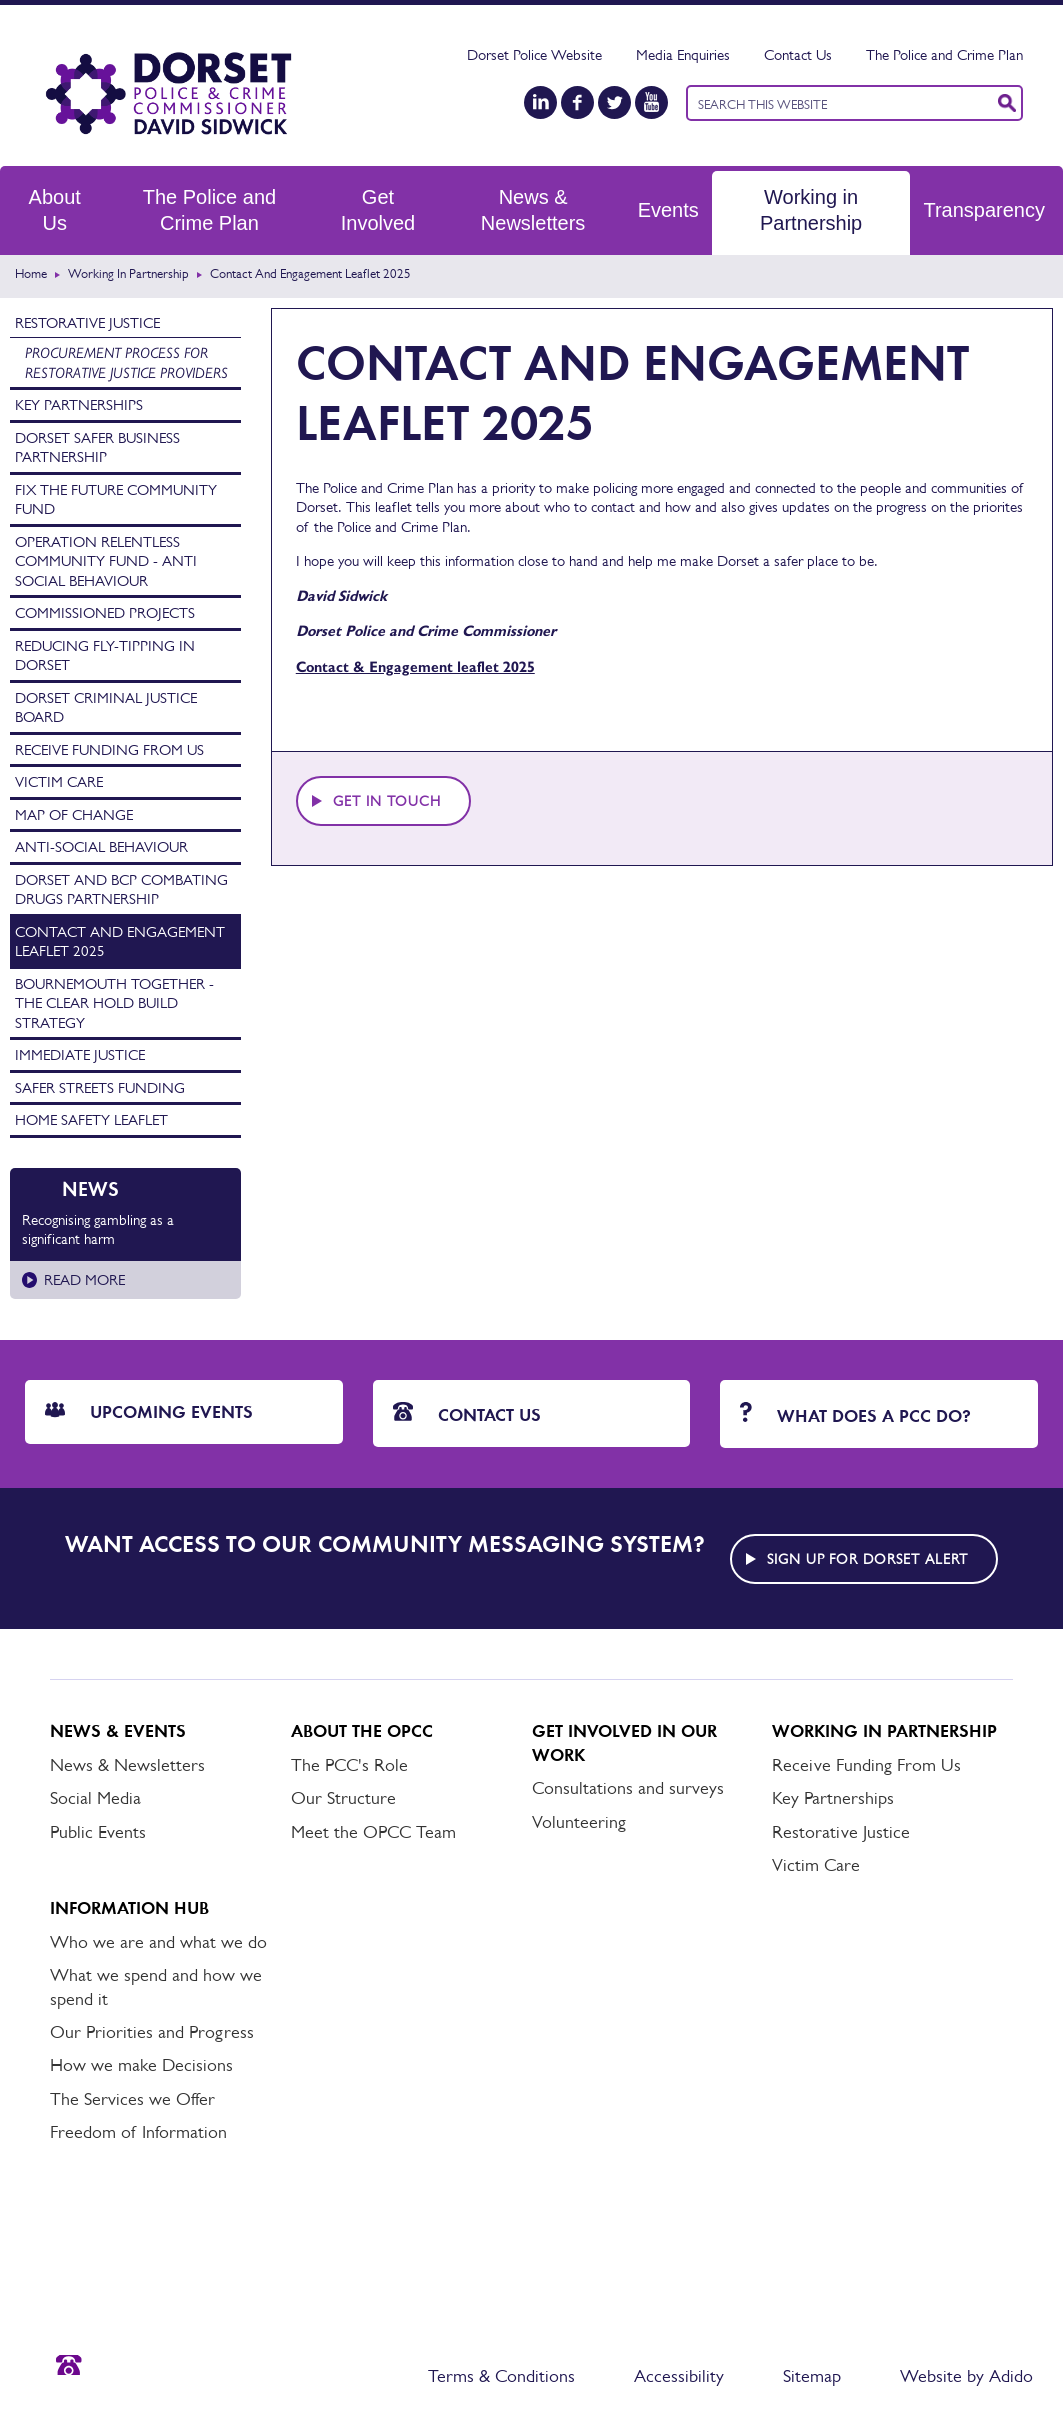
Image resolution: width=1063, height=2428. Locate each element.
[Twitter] (614, 102)
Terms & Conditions (501, 2376)
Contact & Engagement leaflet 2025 (415, 667)
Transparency (984, 210)
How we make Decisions (141, 2065)
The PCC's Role (349, 1765)
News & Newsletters (533, 210)
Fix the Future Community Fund (116, 499)
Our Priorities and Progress (152, 2032)
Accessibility (679, 2376)
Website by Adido (966, 2376)
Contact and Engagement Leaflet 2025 (120, 941)
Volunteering (579, 1822)
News (90, 1189)
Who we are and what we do (158, 1942)
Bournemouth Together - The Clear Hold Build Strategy (114, 1003)
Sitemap (812, 2376)
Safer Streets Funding (100, 1087)
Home (31, 273)
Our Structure (343, 1798)
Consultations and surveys (628, 1788)
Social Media (95, 1798)
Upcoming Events (149, 1412)
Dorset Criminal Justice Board (106, 707)
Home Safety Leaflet (91, 1119)
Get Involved (378, 210)
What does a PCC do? (855, 1414)
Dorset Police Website (534, 54)
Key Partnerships (79, 404)
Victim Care (59, 781)
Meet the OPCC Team (373, 1832)
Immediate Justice (80, 1054)
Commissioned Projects (105, 612)
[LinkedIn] (540, 102)
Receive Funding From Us (109, 749)
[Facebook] (577, 102)
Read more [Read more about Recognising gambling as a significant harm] (84, 1279)
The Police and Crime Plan (944, 54)
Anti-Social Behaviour (101, 846)
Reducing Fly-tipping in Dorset (105, 655)
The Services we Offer (132, 2099)
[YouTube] (651, 102)
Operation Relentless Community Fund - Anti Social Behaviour (106, 561)
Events (668, 210)
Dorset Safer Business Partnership (97, 447)
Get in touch (387, 801)
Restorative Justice (87, 322)
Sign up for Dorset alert (868, 1559)
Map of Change (74, 814)
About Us (55, 210)
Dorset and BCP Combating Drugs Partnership (121, 889)
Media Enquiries (683, 54)
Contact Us (798, 54)
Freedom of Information (138, 2132)
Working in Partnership (811, 210)
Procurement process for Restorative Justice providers (126, 362)
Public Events (98, 1832)
